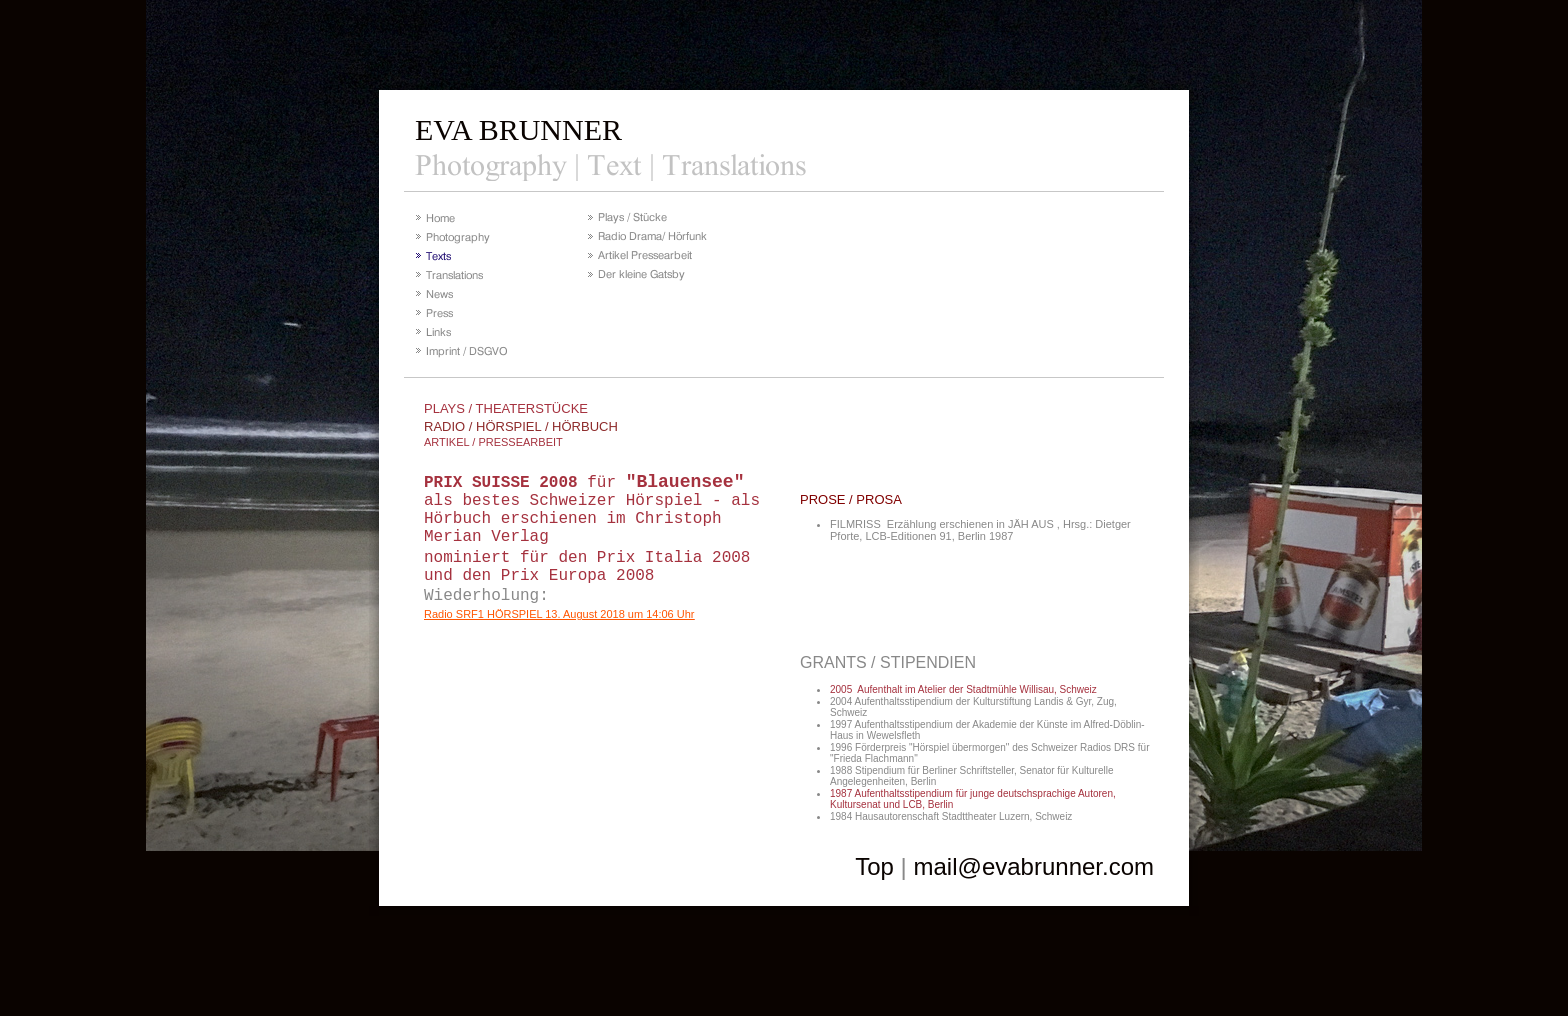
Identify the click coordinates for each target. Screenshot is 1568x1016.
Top (874, 866)
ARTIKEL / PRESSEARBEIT (493, 442)
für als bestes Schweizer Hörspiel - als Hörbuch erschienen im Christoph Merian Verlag (592, 510)
